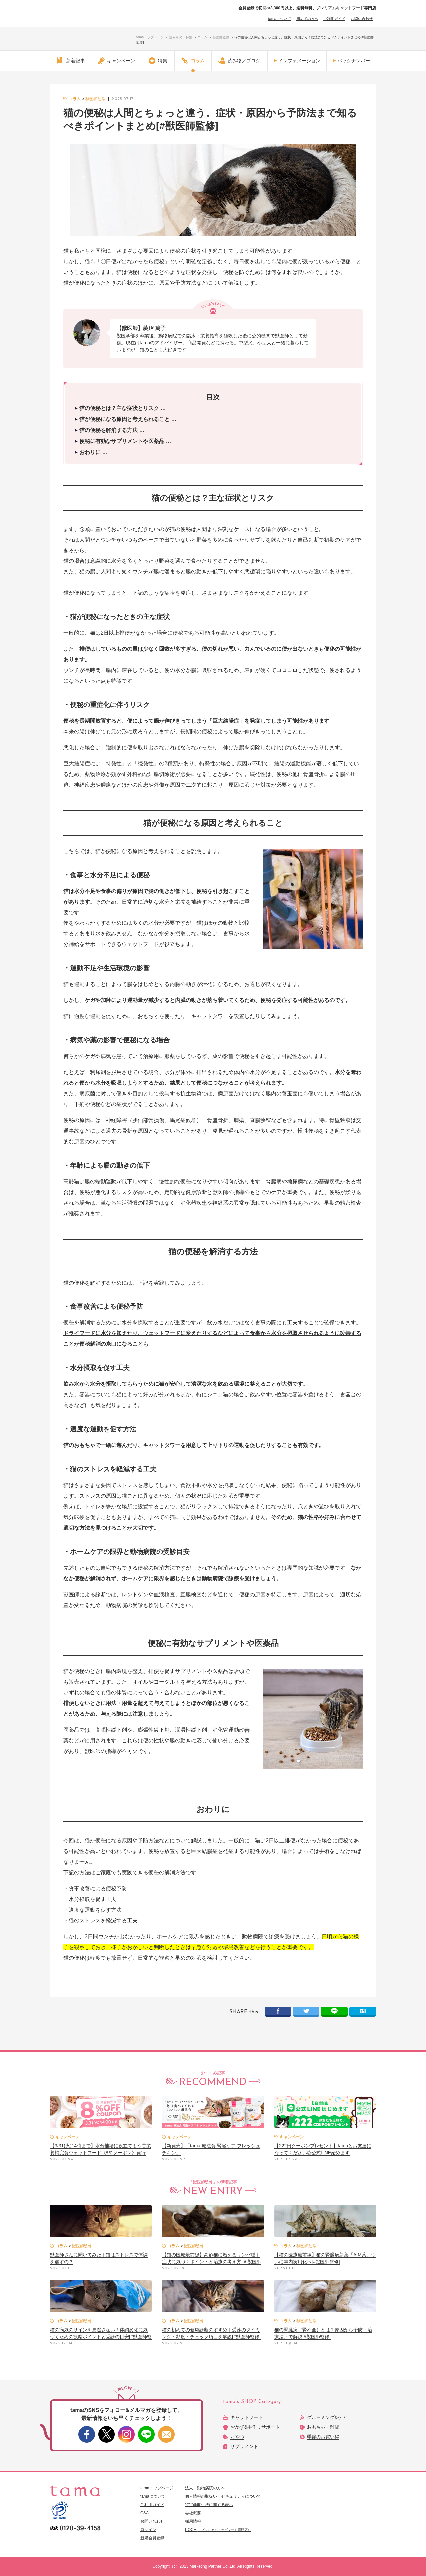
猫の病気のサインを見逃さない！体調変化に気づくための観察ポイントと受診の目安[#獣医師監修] (101, 2336)
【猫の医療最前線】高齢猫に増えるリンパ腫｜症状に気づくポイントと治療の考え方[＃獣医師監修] (211, 2261)
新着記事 (71, 60)
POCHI (218, 2529)
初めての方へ (307, 19)
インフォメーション (299, 60)
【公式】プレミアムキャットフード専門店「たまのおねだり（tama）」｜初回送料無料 (86, 20)
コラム (202, 37)
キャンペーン (116, 60)
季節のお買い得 (323, 2436)
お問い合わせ (362, 19)
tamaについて (279, 19)
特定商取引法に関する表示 (209, 2504)
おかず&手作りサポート (255, 2427)
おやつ (237, 2436)
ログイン (148, 2529)
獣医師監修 (221, 37)
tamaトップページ (150, 37)
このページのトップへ (354, 2466)
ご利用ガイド (334, 19)
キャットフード (246, 2417)
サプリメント (244, 2446)
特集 (158, 60)
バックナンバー (353, 60)
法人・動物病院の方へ (205, 2488)
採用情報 (193, 2521)
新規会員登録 (152, 2538)
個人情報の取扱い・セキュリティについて (223, 2496)
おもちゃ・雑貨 (323, 2427)
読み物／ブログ (239, 60)
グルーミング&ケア (327, 2417)
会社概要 (193, 2513)
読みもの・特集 (180, 37)
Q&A (144, 2513)
